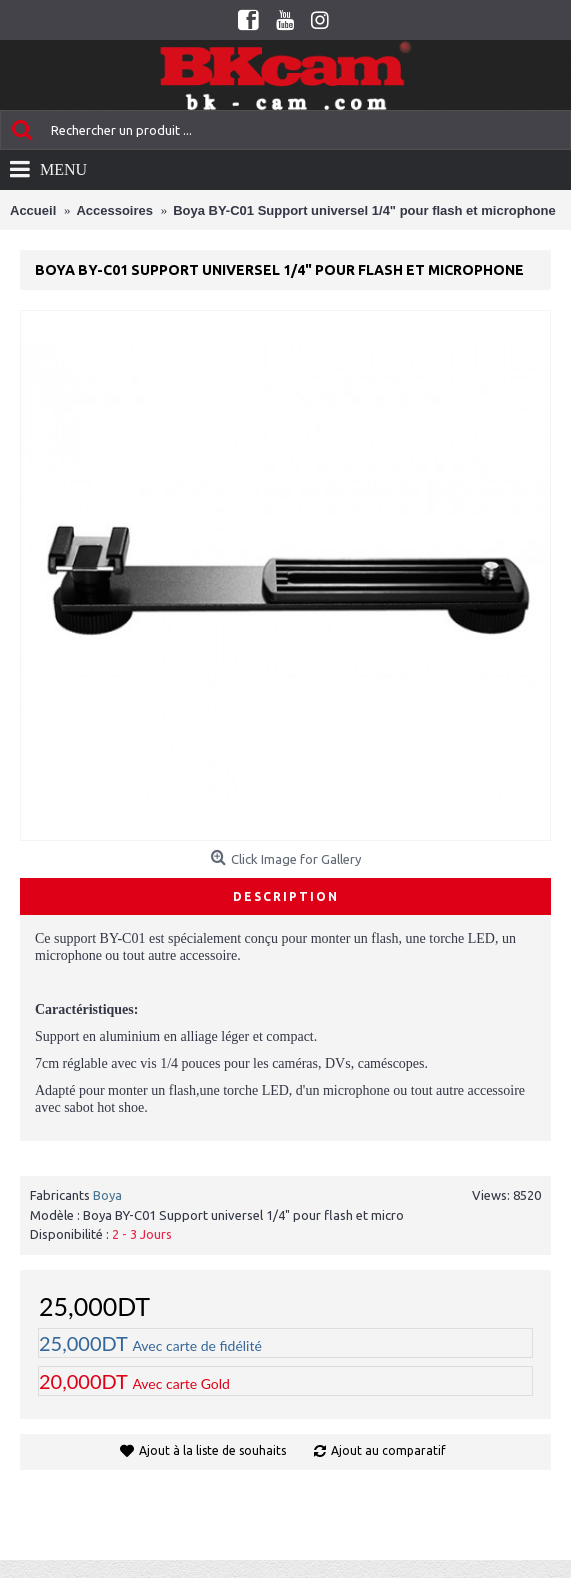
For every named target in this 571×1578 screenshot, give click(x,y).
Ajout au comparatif (388, 1450)
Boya (107, 1195)
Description (286, 896)
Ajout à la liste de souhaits (212, 1450)
